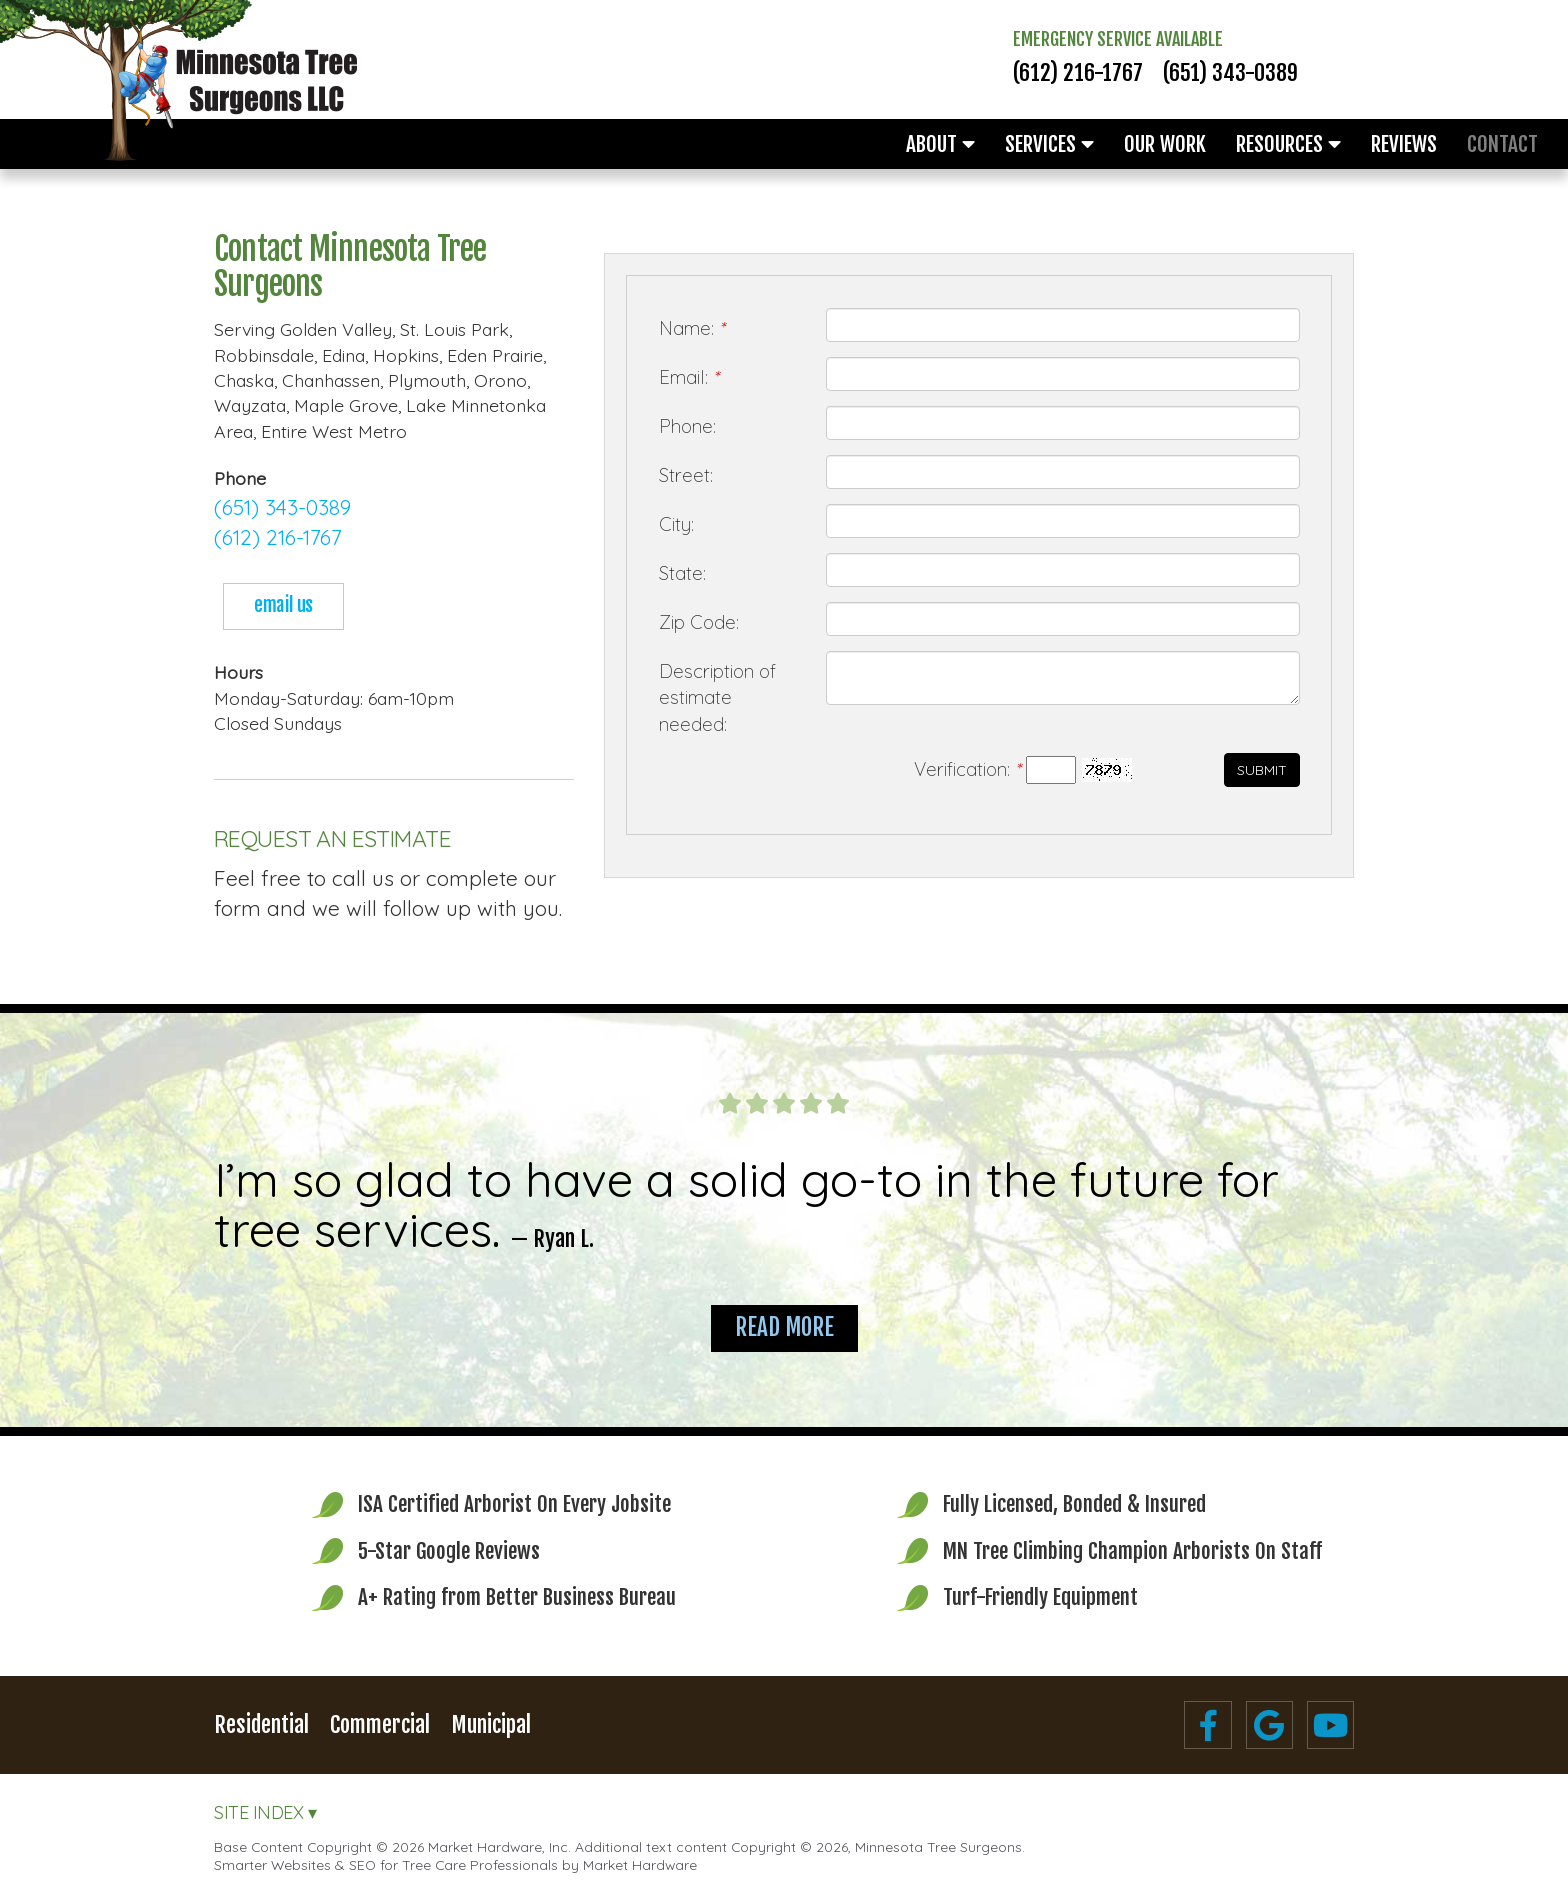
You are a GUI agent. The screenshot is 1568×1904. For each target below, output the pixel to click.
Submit (1262, 770)
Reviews (1404, 144)
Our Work (1165, 144)
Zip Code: (699, 622)
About (940, 144)
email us (283, 605)
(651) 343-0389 (1230, 73)
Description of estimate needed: (717, 697)
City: (676, 524)
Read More (784, 1327)
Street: (686, 475)
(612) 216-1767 (1078, 73)
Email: (688, 377)
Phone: (687, 426)
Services (1049, 144)
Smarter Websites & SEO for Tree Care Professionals (386, 1864)
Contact (1502, 144)
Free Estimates (1470, 55)
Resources (1288, 144)
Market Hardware (640, 1864)
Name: (691, 328)
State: (682, 573)
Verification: (967, 769)
